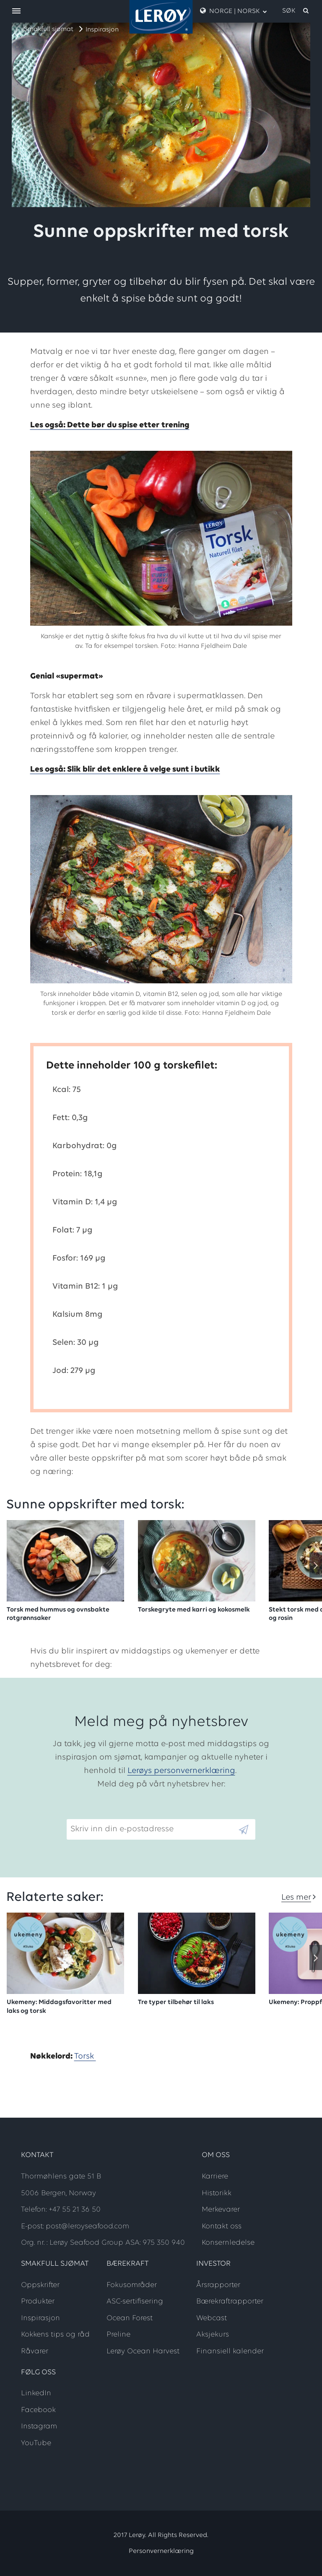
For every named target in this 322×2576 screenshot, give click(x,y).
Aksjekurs (212, 2335)
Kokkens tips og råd (55, 2335)
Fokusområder (131, 2285)
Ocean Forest (129, 2318)
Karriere (215, 2177)
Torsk (85, 2056)
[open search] (296, 11)
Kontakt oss (222, 2226)
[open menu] (16, 11)
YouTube (36, 2443)
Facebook (38, 2410)
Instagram (39, 2426)
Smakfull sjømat (48, 29)
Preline (118, 2335)
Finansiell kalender (230, 2351)
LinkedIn (36, 2393)
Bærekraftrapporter (229, 2302)
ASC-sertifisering (134, 2302)
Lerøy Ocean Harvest (142, 2351)
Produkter (38, 2302)
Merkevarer (221, 2210)
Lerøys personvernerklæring (181, 1771)
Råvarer (34, 2351)
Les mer (296, 1897)
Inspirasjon (102, 29)
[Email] (152, 1829)
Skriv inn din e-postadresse (118, 1812)
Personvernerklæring (161, 2551)
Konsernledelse (228, 2243)
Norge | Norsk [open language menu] (233, 11)
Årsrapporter (218, 2285)
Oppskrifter (40, 2285)
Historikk (216, 2193)
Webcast (211, 2318)
